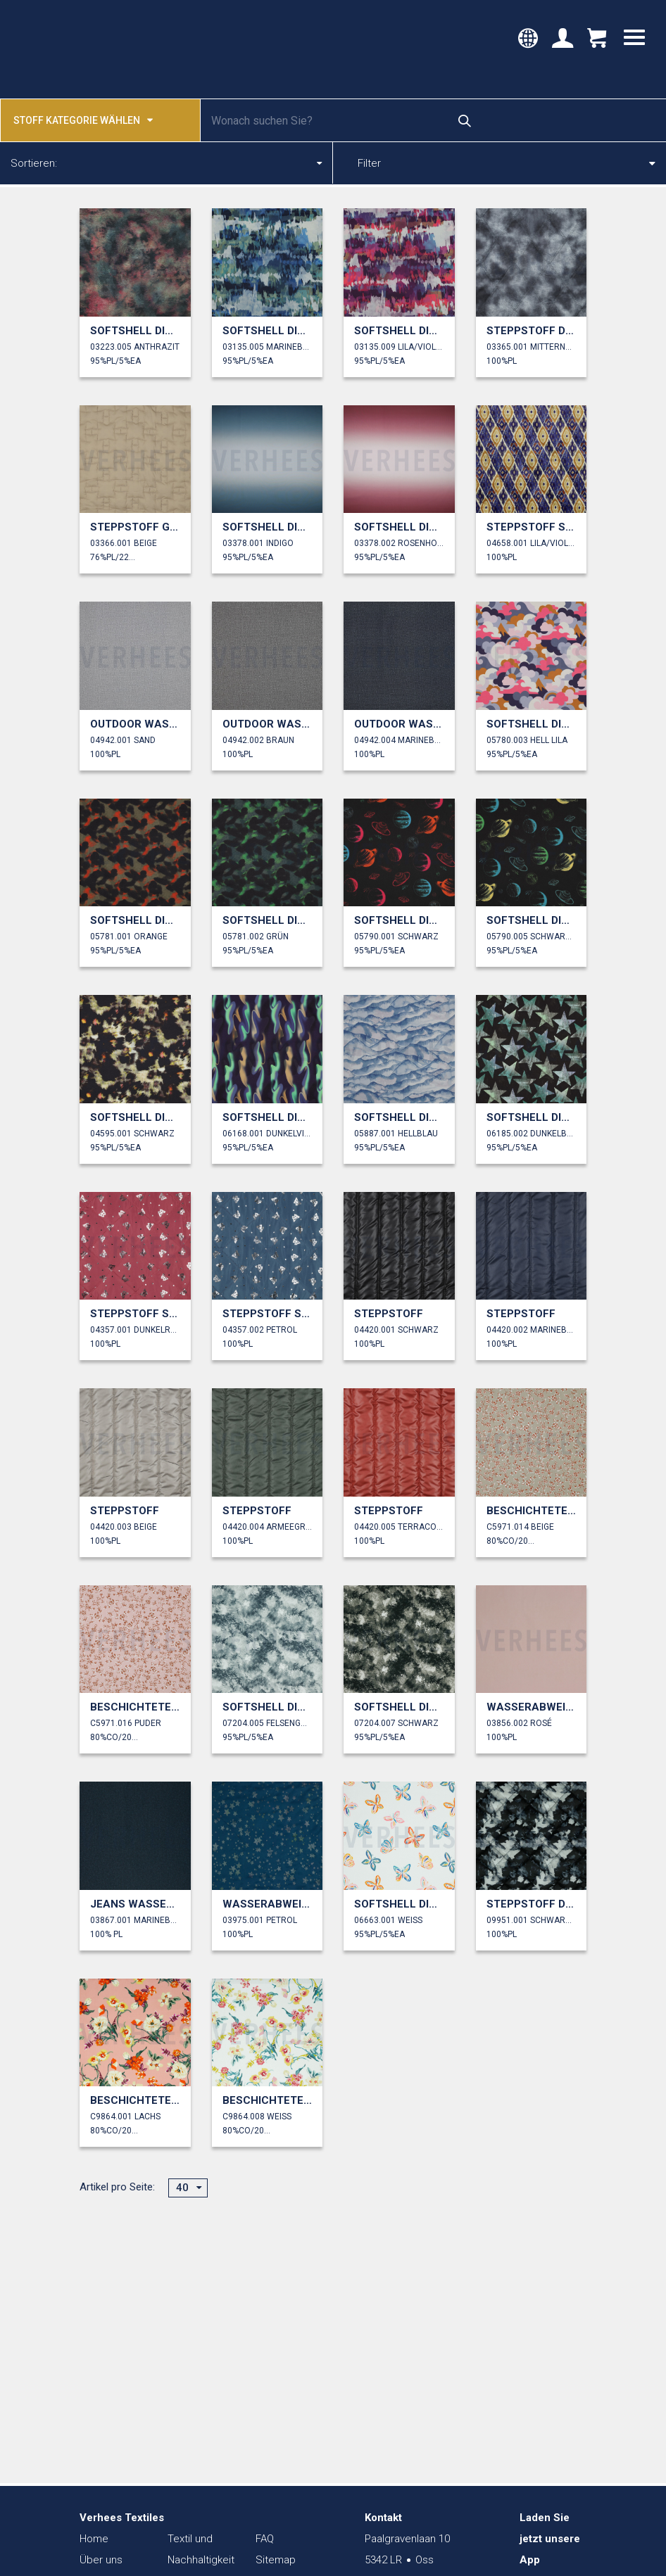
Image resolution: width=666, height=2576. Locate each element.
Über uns (101, 2559)
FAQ (265, 2538)
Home (94, 2538)
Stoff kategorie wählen (83, 119)
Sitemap (276, 2559)
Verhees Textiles (76, 49)
